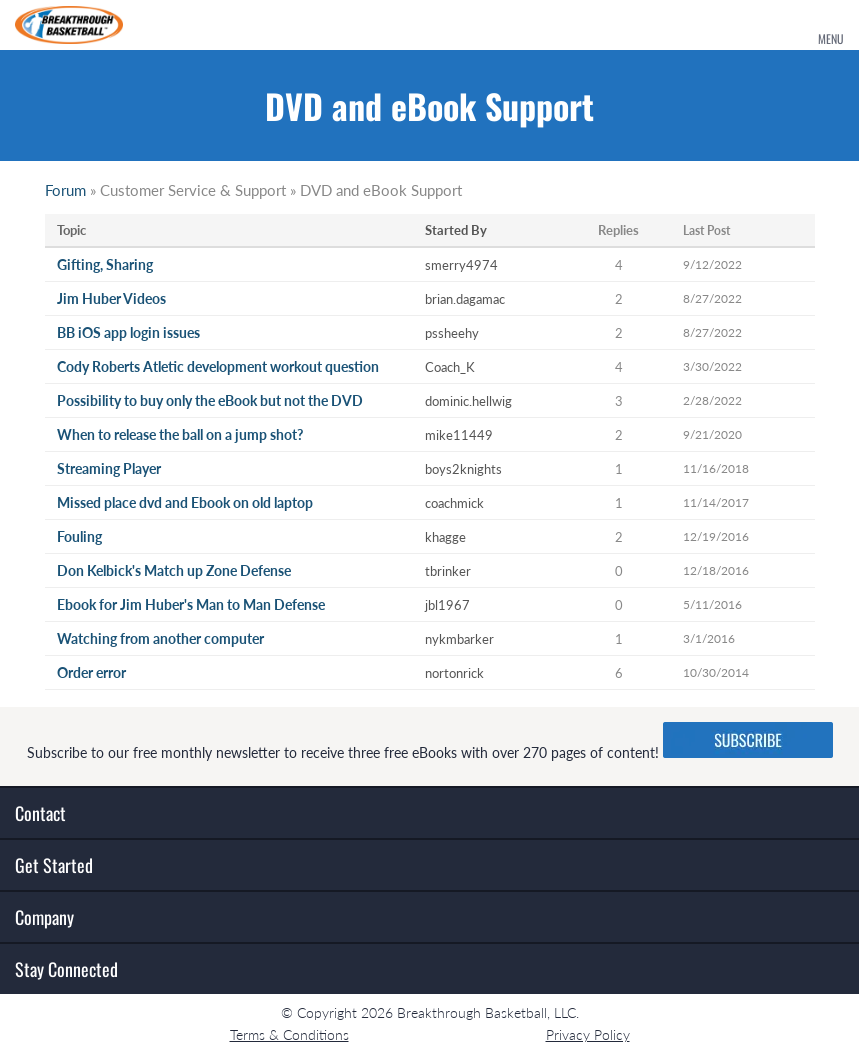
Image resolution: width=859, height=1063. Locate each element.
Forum (65, 190)
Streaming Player (109, 468)
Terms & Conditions (289, 1034)
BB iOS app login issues (128, 332)
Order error (91, 672)
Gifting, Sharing (105, 264)
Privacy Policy (588, 1034)
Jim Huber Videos (111, 298)
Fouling (79, 536)
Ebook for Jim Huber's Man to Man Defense (191, 604)
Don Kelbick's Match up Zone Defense (174, 570)
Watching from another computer (160, 638)
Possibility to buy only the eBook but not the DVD (210, 400)
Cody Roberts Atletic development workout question (218, 366)
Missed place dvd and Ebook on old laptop (185, 502)
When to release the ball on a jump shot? (180, 434)
